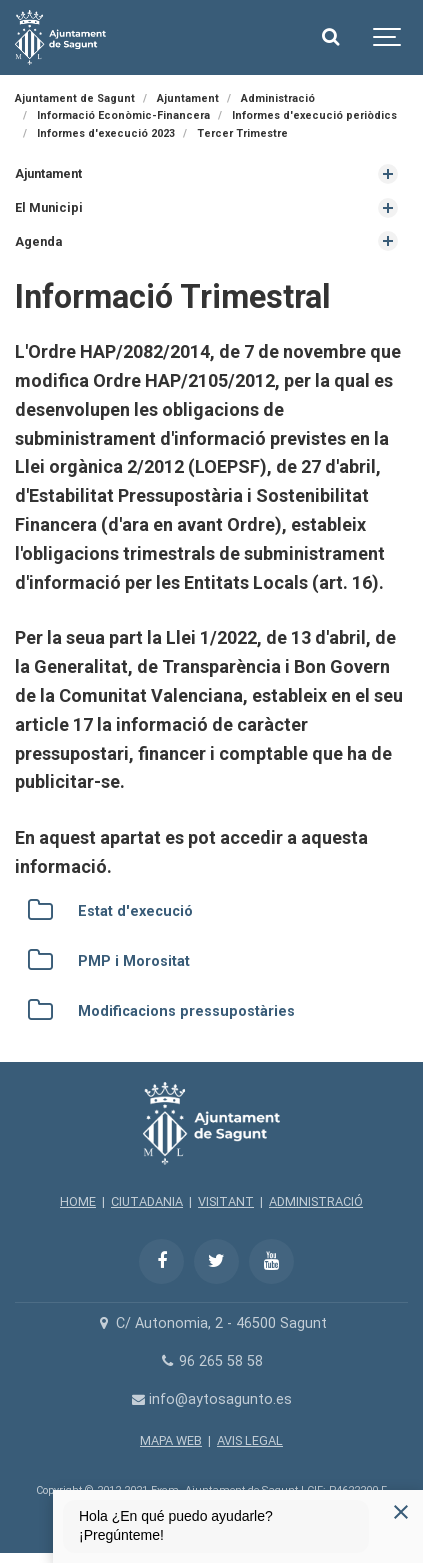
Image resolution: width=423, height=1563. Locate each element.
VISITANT (226, 1201)
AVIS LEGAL (250, 1440)
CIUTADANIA (147, 1201)
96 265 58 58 (211, 1361)
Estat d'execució (135, 911)
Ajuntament (48, 173)
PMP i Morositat (134, 961)
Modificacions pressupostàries (186, 1011)
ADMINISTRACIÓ (316, 1201)
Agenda (38, 241)
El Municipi (49, 207)
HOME (78, 1201)
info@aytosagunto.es (211, 1399)
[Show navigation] (388, 37)
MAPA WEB (171, 1440)
